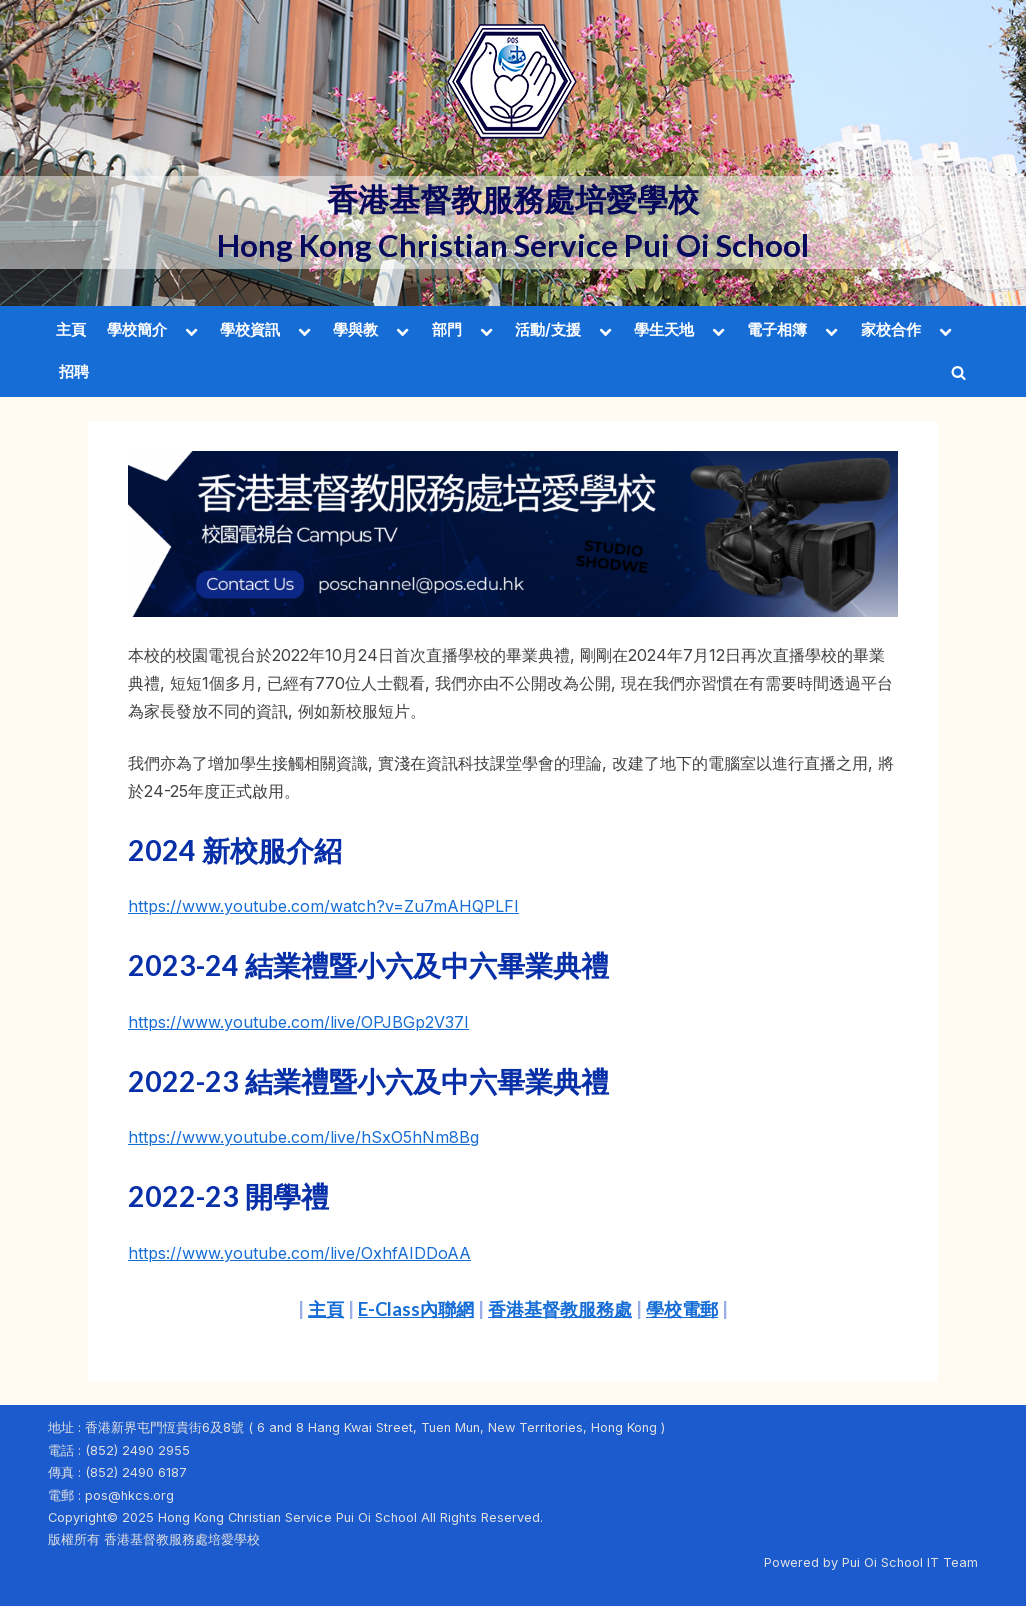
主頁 (71, 329)
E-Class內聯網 (416, 1309)
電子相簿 (777, 329)
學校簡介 (137, 329)
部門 (447, 329)
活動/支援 (548, 329)
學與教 (355, 329)
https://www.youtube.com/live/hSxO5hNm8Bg (303, 1137)
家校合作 (891, 329)
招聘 (74, 371)
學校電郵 (682, 1309)
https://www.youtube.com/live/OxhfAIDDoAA (299, 1253)
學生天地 (664, 329)
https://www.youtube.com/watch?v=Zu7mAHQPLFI (323, 906)
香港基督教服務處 (560, 1309)
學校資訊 (250, 329)
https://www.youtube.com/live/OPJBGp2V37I (298, 1022)
